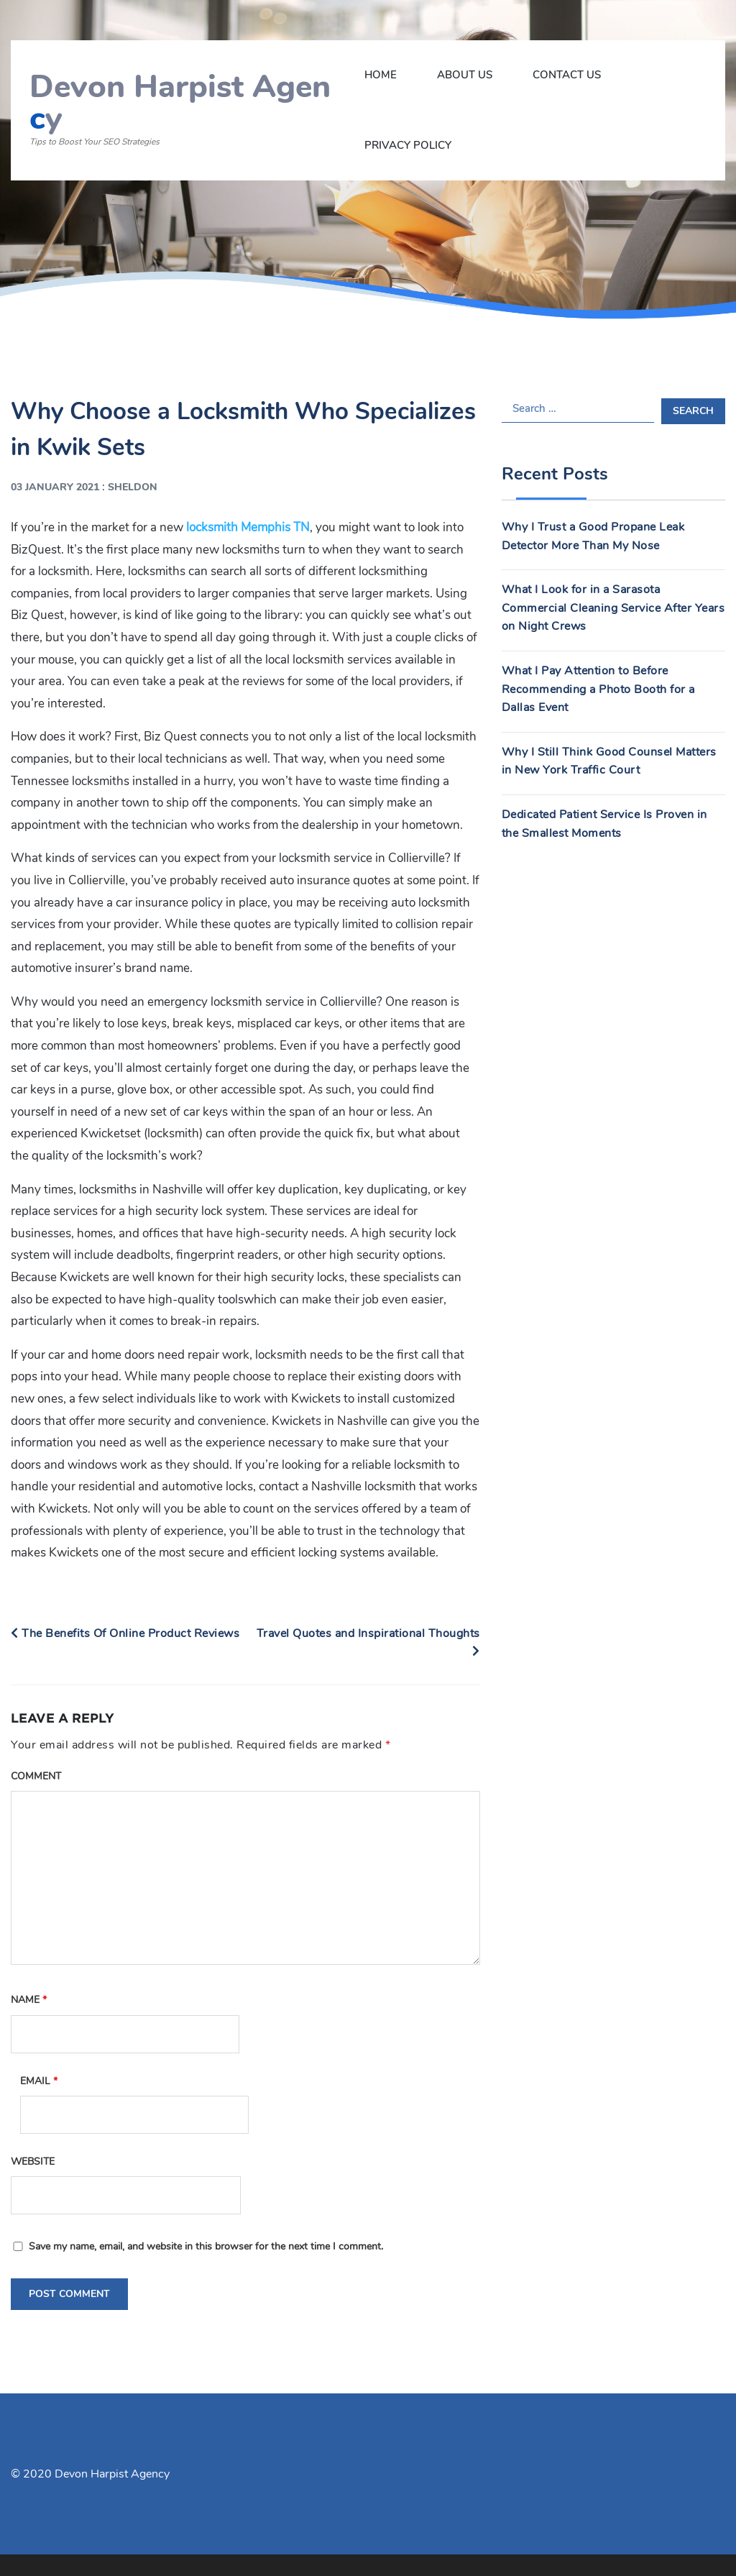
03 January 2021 (55, 487)
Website (33, 2161)
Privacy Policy (407, 145)
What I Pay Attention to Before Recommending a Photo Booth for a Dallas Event (598, 689)
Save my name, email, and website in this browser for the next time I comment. (206, 2246)
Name (29, 2000)
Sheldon (132, 487)
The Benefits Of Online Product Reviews (125, 1633)
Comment (36, 1776)
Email (39, 2081)
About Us (464, 75)
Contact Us (567, 75)
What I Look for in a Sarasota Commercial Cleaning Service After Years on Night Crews (613, 608)
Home (380, 75)
